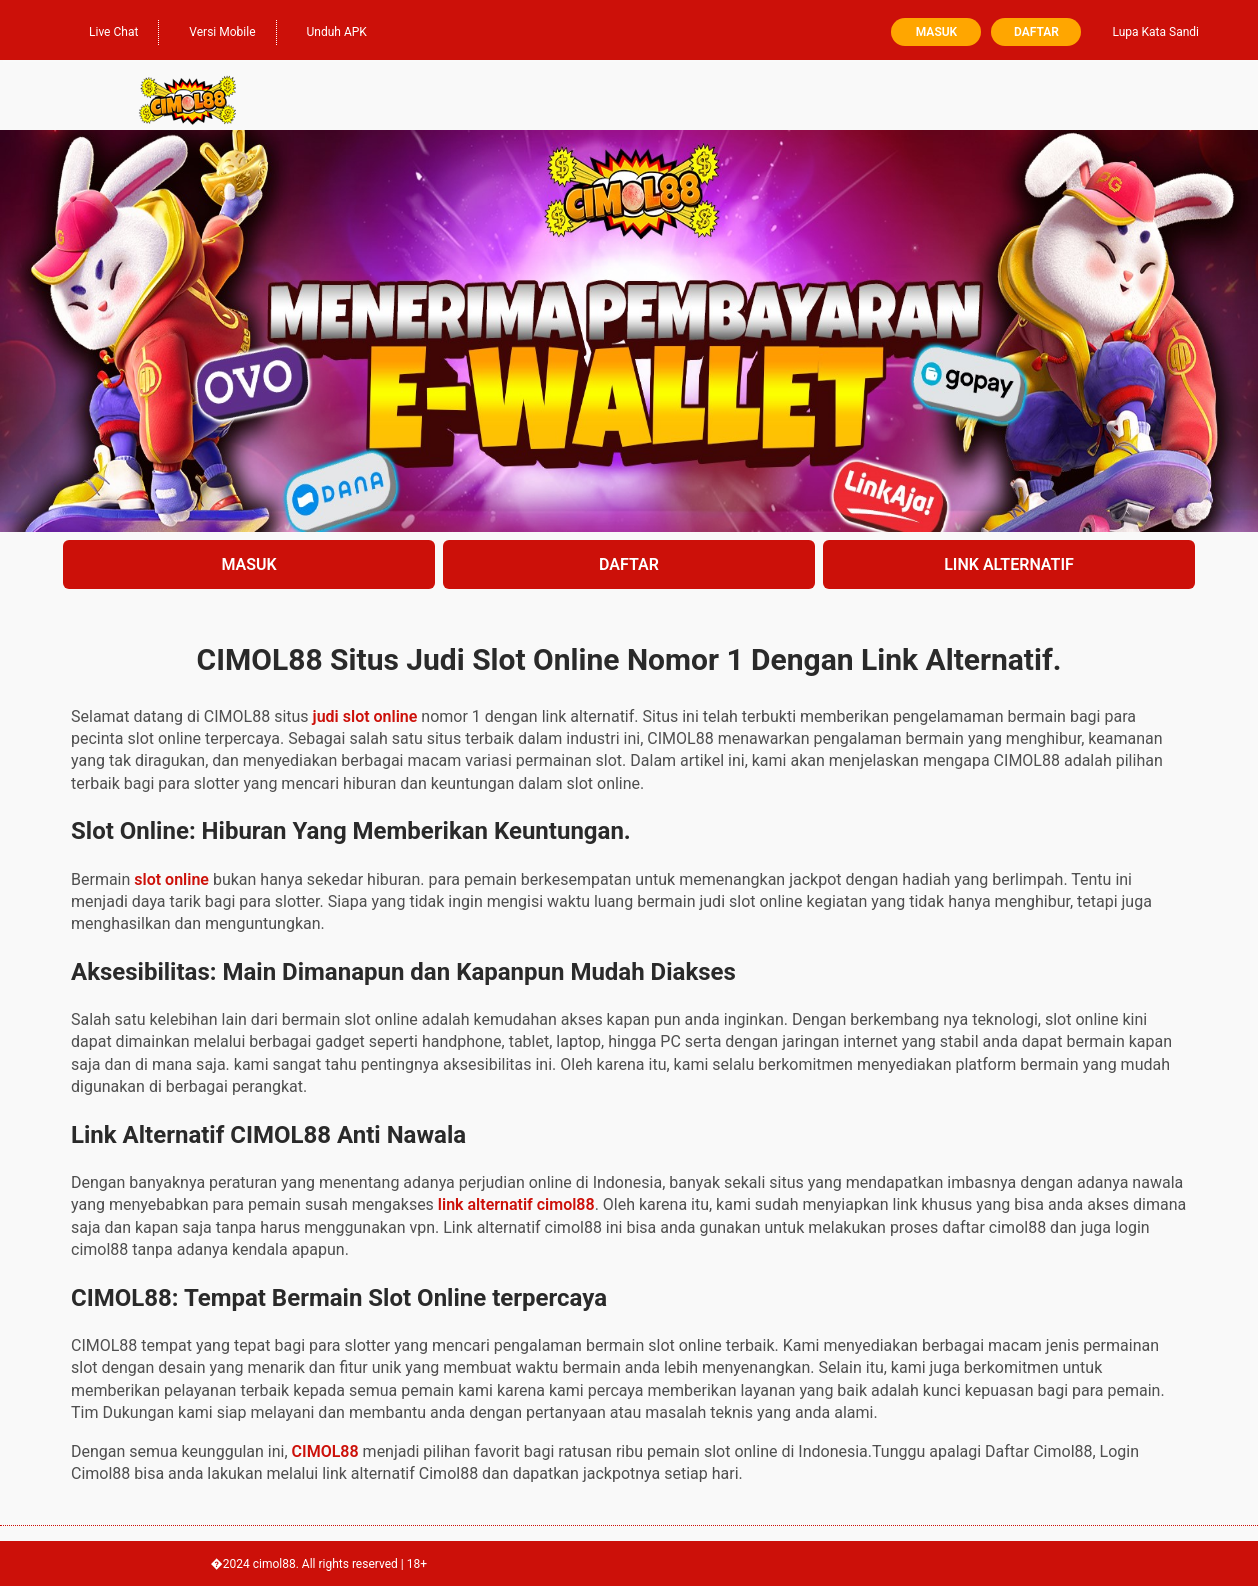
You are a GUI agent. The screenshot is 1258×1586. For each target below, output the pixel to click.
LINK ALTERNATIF (1009, 564)
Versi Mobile (212, 30)
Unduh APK (327, 30)
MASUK (248, 564)
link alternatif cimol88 (516, 1204)
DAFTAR (629, 564)
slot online (171, 879)
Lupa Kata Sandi (1155, 32)
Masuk (936, 32)
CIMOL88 (325, 1451)
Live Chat (103, 30)
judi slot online (365, 716)
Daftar (1036, 32)
